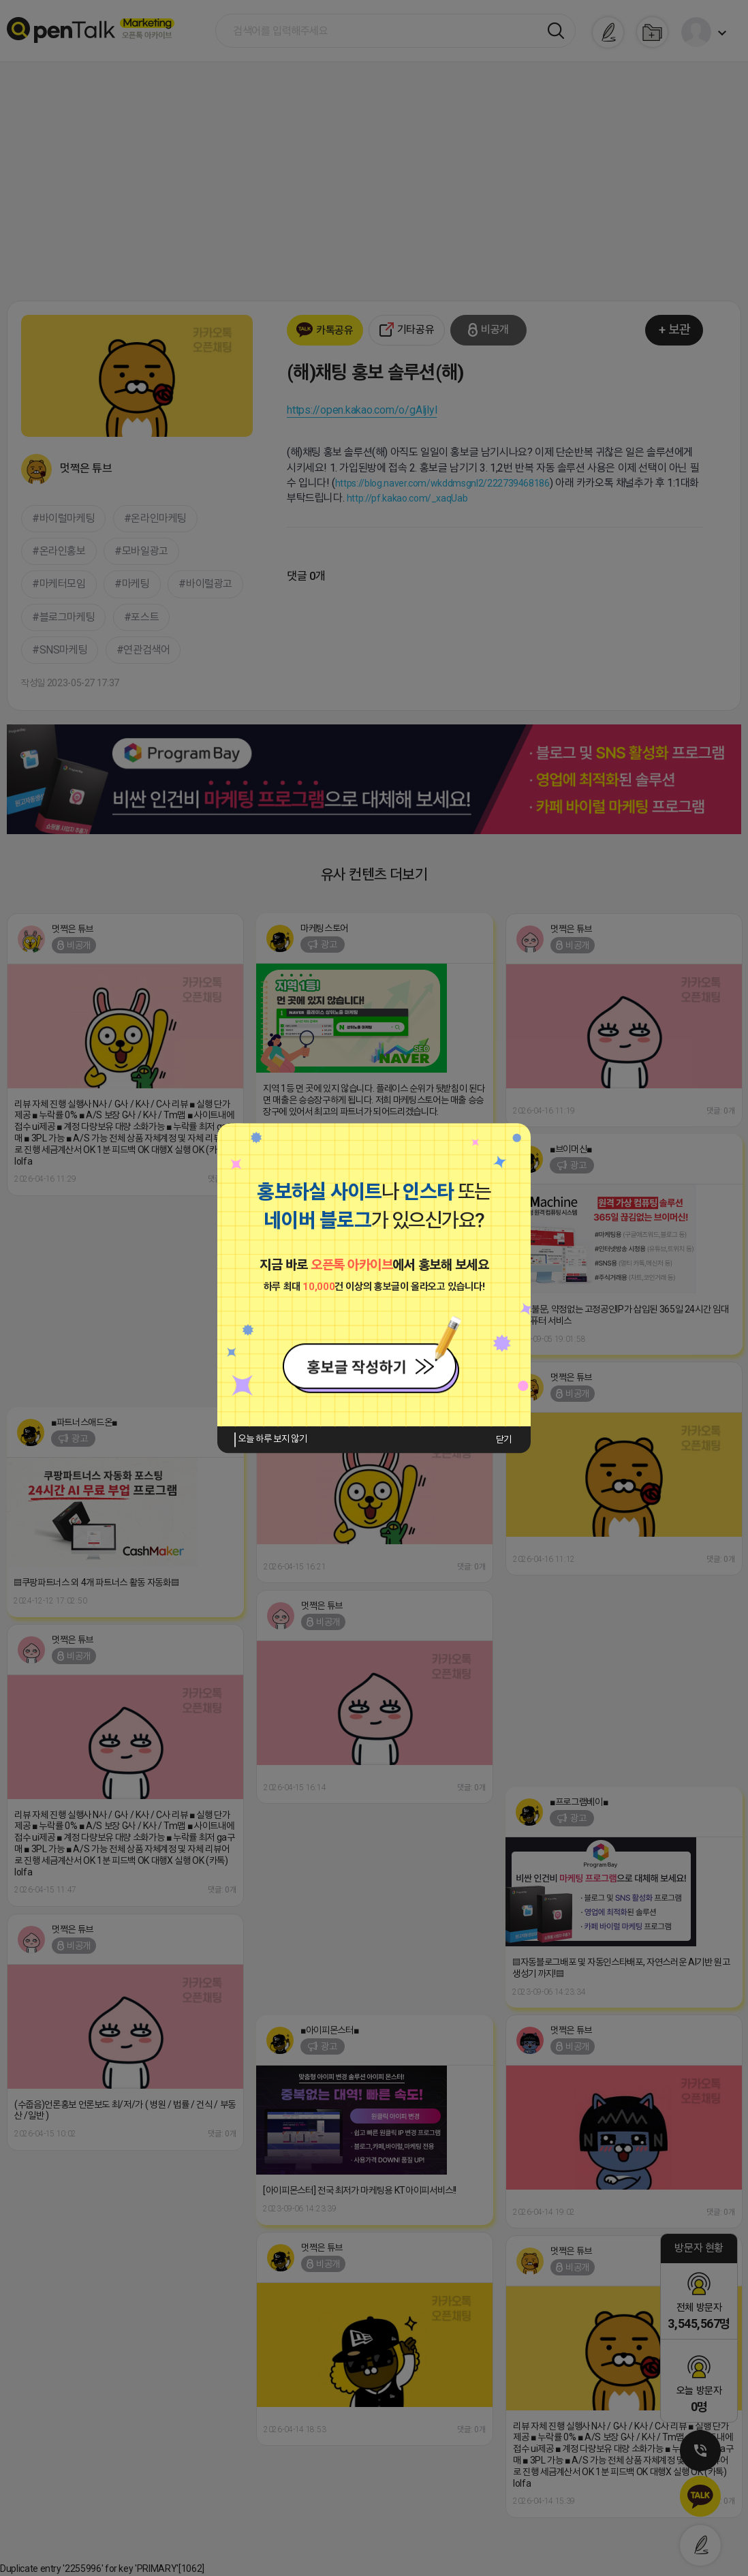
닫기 (504, 1439)
